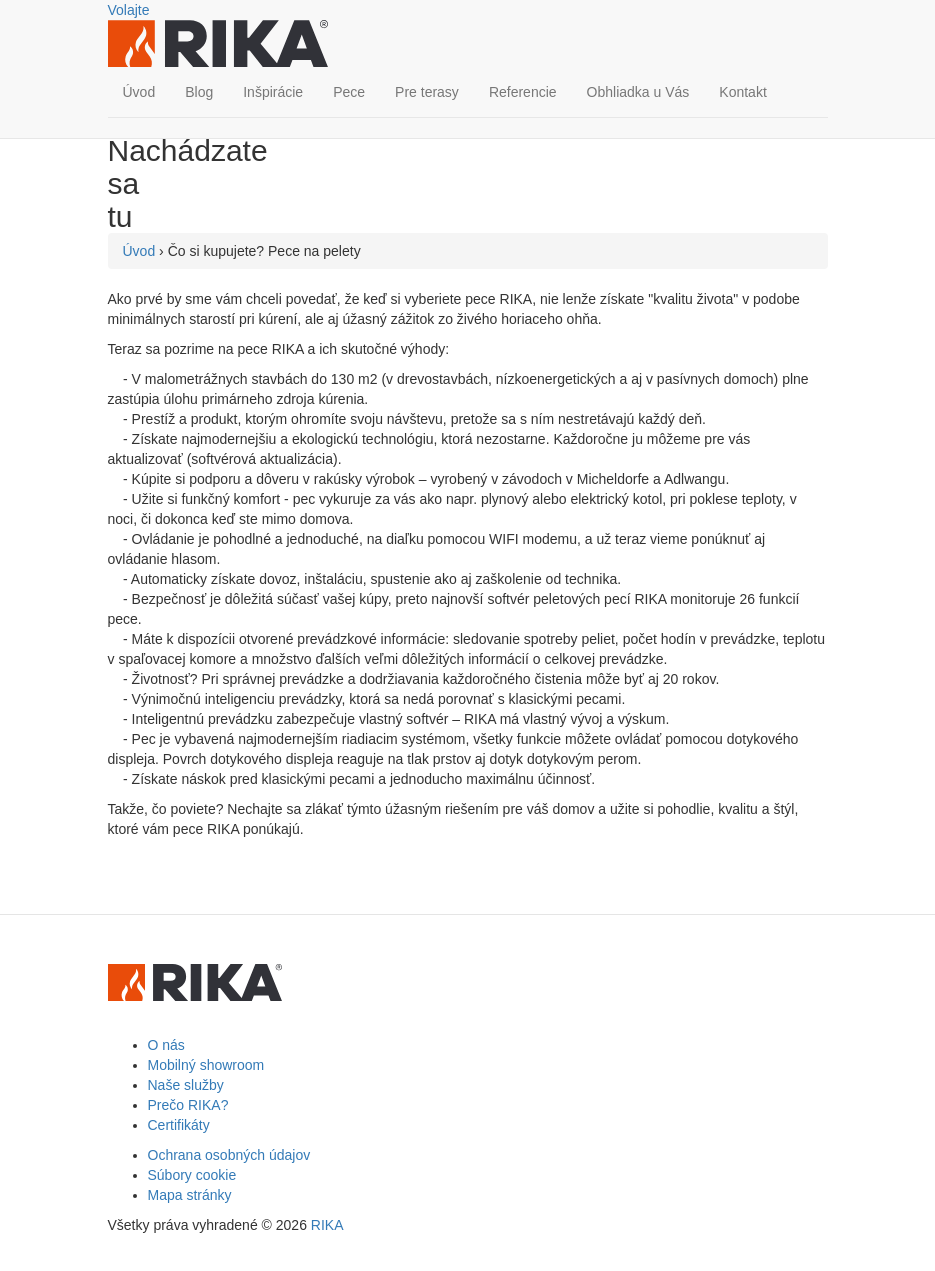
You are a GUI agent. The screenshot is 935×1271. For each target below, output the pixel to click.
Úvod (139, 92)
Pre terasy (427, 92)
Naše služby (186, 1085)
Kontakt (742, 92)
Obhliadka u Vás (638, 92)
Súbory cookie (192, 1175)
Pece (349, 92)
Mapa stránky (190, 1195)
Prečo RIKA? (188, 1105)
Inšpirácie (273, 92)
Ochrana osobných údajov (229, 1155)
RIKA (327, 1225)
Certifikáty (179, 1125)
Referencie (523, 92)
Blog (199, 92)
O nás (166, 1045)
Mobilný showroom (206, 1065)
